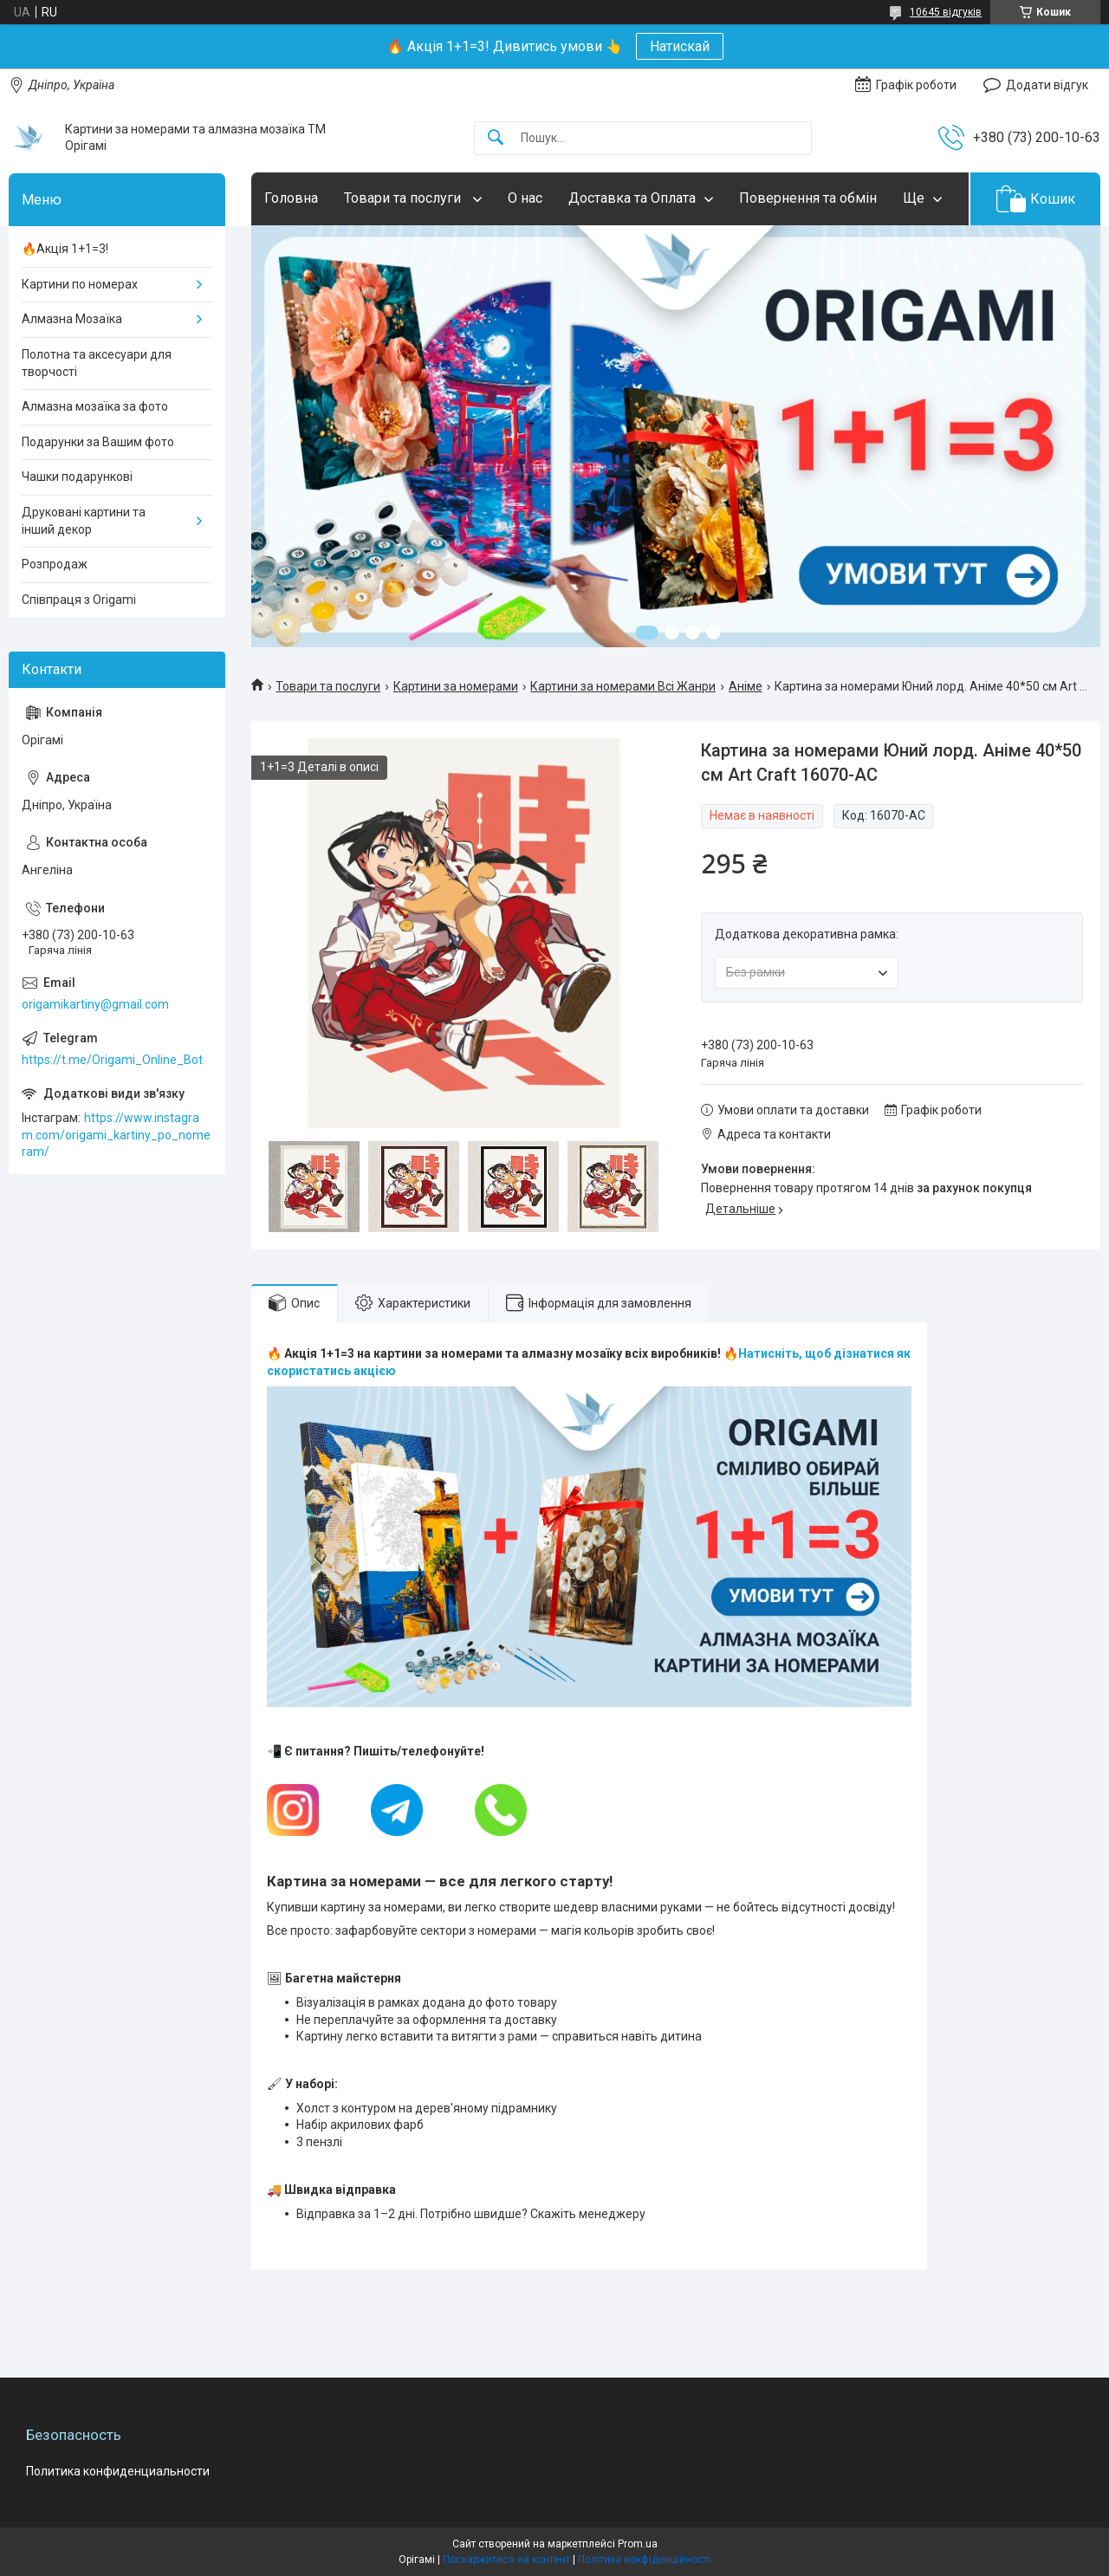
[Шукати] (495, 138)
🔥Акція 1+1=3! (65, 249)
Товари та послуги (404, 198)
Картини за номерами (455, 686)
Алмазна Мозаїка (72, 319)
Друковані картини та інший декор (84, 520)
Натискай (680, 46)
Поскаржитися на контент (506, 2559)
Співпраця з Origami (79, 600)
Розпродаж (55, 564)
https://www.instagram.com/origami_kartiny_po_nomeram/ (116, 1134)
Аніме (745, 686)
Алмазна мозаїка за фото (95, 406)
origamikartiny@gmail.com (95, 1004)
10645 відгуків (946, 12)
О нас (525, 198)
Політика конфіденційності (644, 2559)
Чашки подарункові (77, 476)
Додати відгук (1047, 85)
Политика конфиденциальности (118, 2471)
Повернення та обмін (808, 198)
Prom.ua (638, 2544)
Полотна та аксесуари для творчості (97, 363)
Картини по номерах (80, 284)
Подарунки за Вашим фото (98, 442)
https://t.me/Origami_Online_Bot (112, 1060)
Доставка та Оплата (632, 198)
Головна (291, 198)
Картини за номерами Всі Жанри (623, 686)
